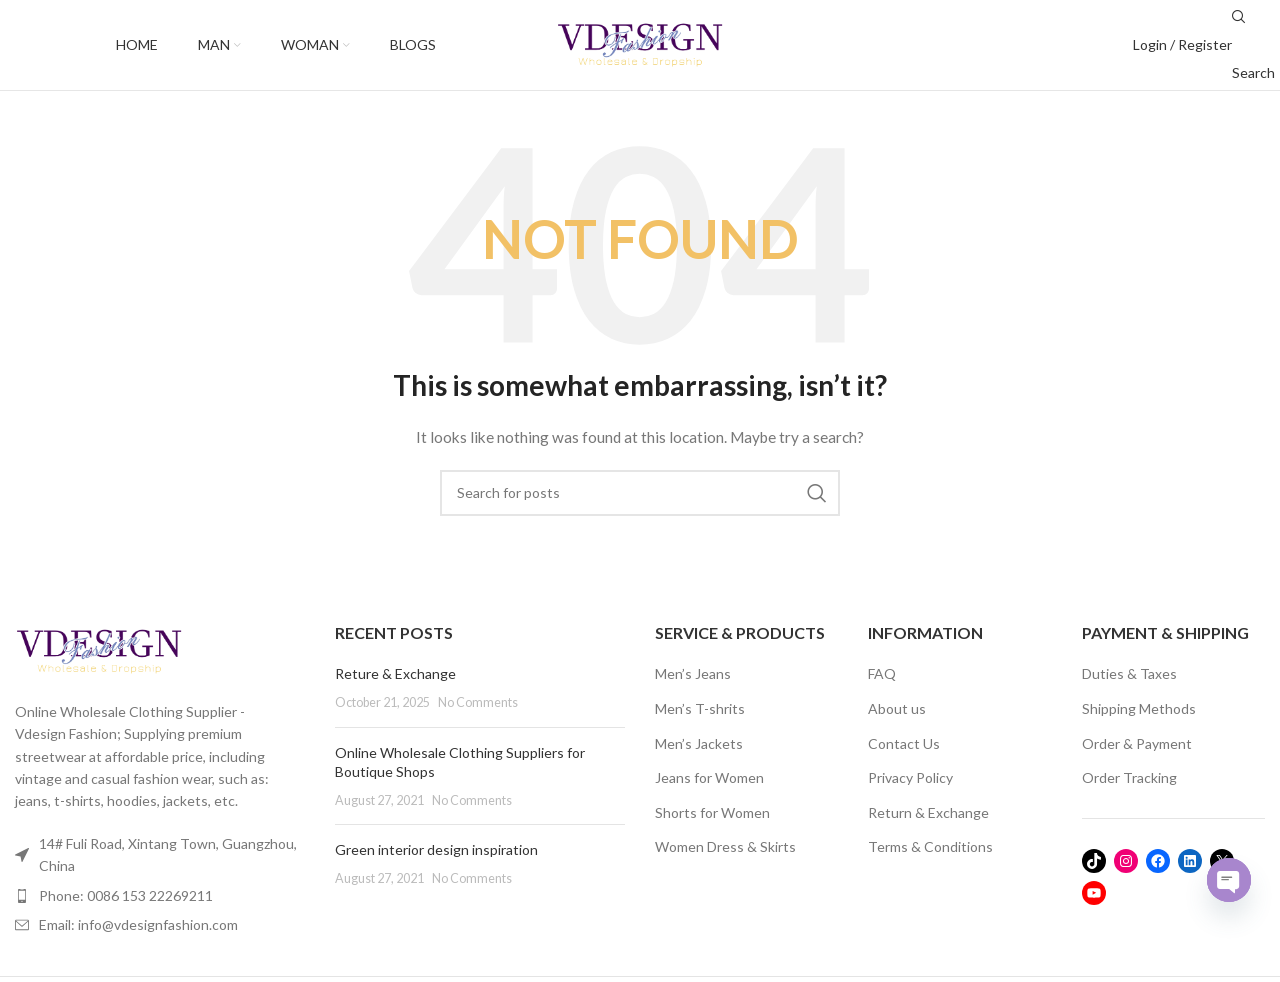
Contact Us (904, 743)
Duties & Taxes (1129, 673)
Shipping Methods (1139, 708)
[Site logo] (640, 43)
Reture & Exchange (395, 673)
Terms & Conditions (930, 846)
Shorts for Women (712, 812)
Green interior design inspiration (436, 849)
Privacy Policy (910, 777)
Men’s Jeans (693, 673)
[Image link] (99, 649)
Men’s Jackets (699, 743)
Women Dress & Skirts (725, 846)
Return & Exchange (928, 812)
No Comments (478, 702)
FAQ (882, 673)
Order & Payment (1137, 743)
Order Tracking (1129, 777)
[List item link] (160, 896)
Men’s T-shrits (700, 708)
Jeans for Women (709, 777)
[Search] (640, 493)
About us (897, 708)
